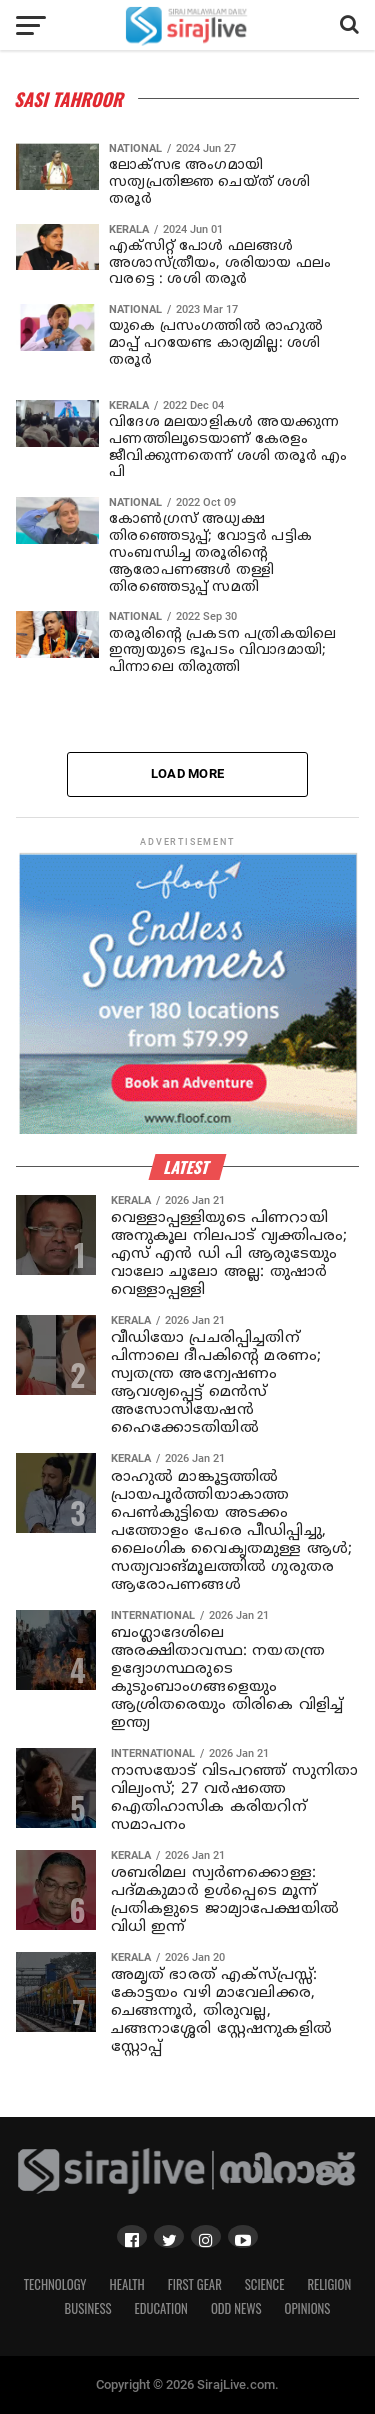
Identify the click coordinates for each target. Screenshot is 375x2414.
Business (88, 2308)
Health (127, 2284)
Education (160, 2308)
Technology (55, 2284)
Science (265, 2284)
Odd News (236, 2308)
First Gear (195, 2284)
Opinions (308, 2308)
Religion (329, 2284)
